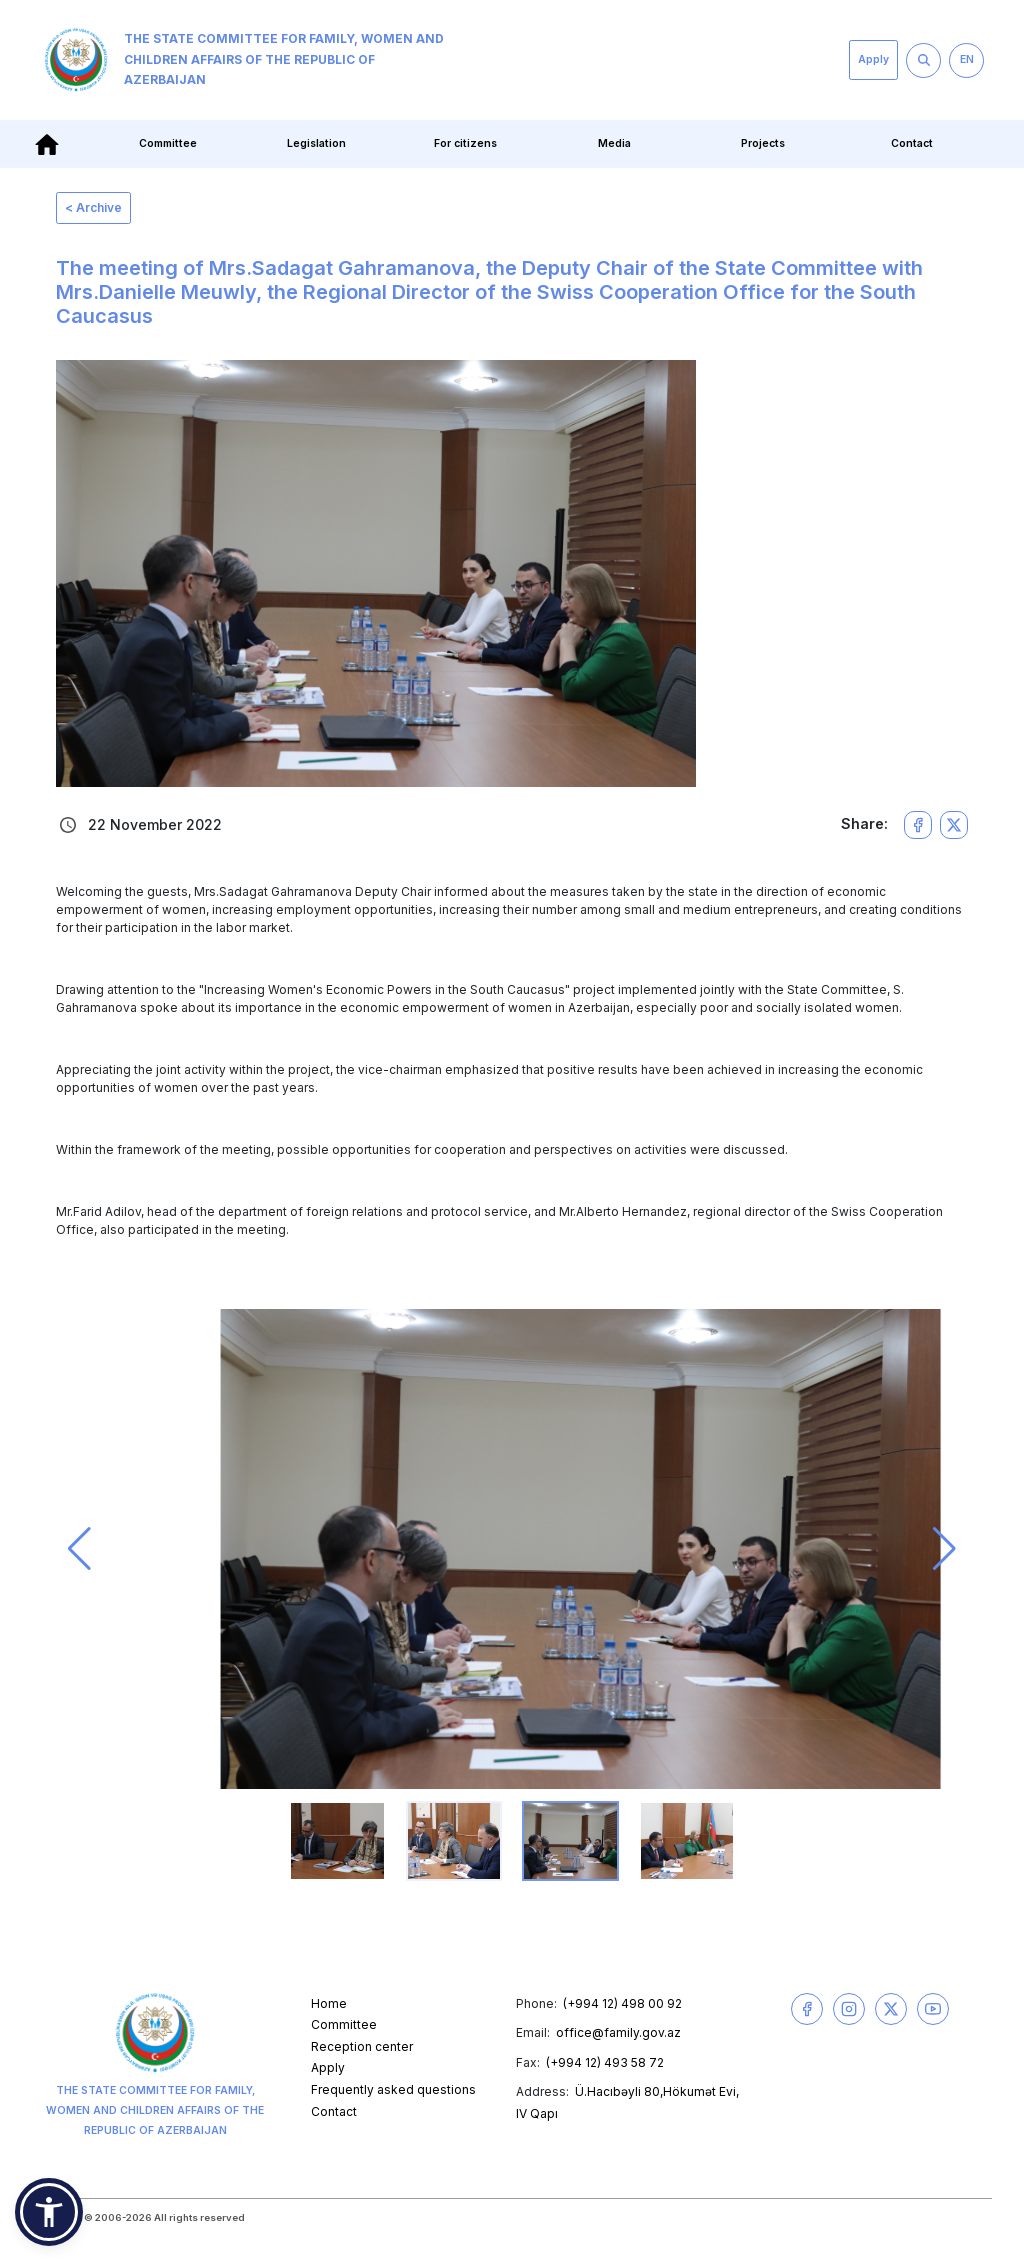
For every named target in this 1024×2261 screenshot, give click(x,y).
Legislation (316, 143)
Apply (873, 59)
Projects (763, 143)
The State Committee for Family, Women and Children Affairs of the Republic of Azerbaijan (244, 60)
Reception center (362, 2046)
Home (329, 2003)
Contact (912, 143)
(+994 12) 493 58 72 (605, 2062)
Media (614, 143)
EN (967, 59)
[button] (79, 1549)
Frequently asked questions (393, 2089)
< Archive (93, 207)
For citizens (465, 143)
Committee (168, 143)
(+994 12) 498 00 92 (622, 2003)
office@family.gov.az (618, 2032)
